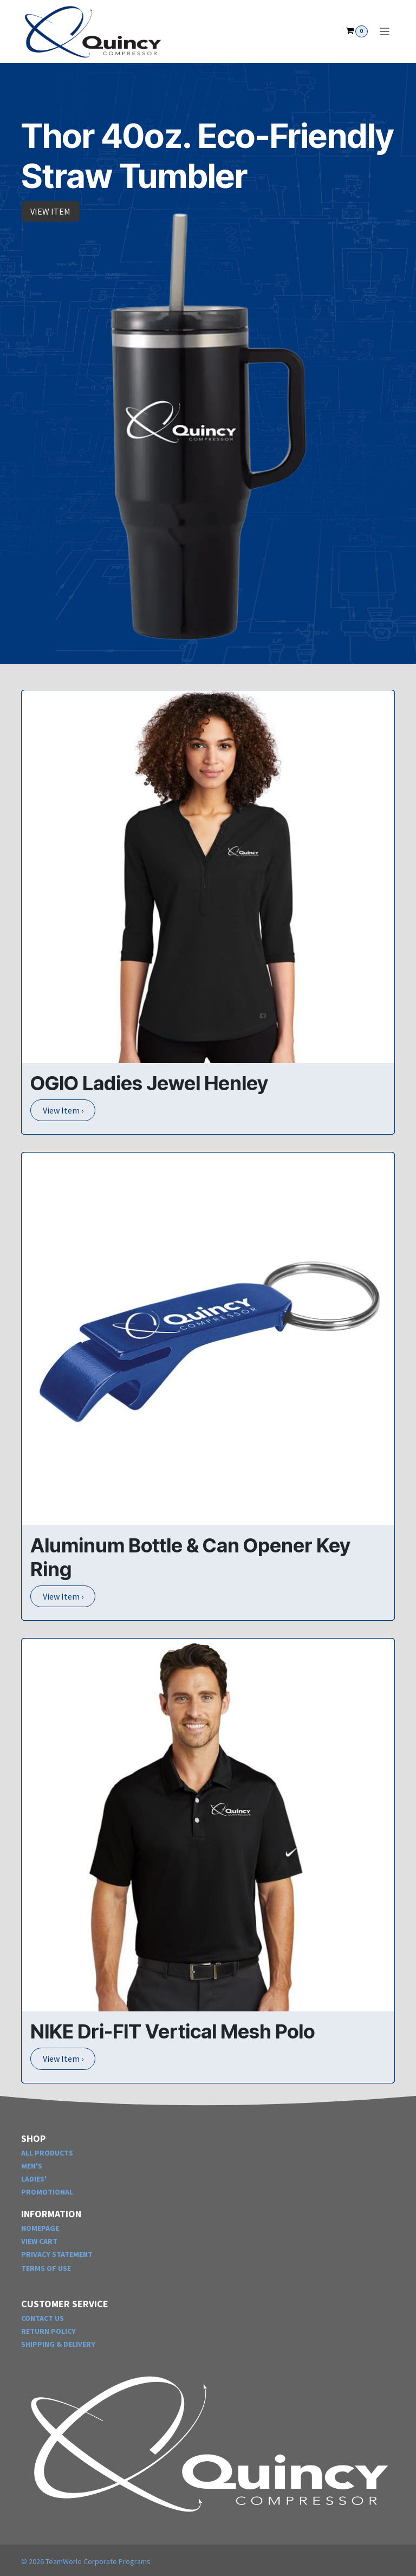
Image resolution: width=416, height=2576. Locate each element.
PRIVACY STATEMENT (57, 2254)
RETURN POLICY (48, 2331)
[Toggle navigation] (384, 31)
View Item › (63, 1110)
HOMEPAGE (40, 2228)
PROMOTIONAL (47, 2192)
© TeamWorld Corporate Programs (86, 2561)
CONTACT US (42, 2318)
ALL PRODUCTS (47, 2153)
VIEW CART (39, 2241)
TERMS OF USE (46, 2268)
